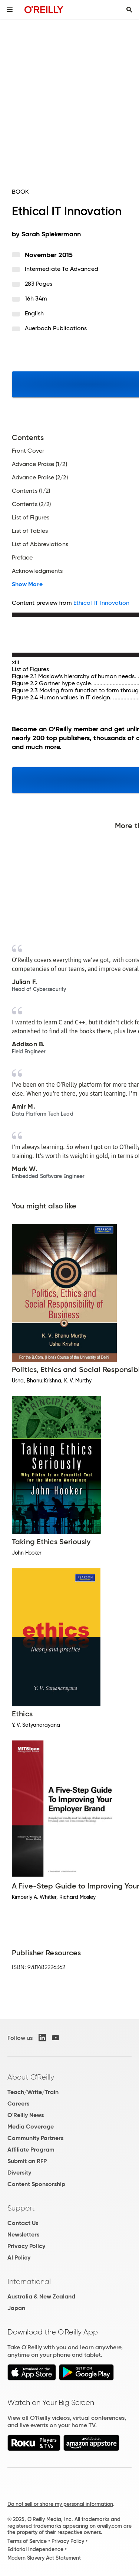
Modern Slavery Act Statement (44, 2557)
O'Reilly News (25, 2115)
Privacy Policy (26, 2246)
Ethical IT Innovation (101, 602)
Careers (18, 2103)
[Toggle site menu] (10, 10)
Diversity (19, 2172)
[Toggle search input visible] (129, 10)
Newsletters (23, 2234)
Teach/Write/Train (33, 2092)
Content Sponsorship (36, 2184)
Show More (27, 584)
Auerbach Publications (56, 328)
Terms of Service (27, 2541)
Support (21, 2207)
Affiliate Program (30, 2149)
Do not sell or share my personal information (60, 2504)
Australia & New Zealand (41, 2296)
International (29, 2281)
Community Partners (35, 2138)
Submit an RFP (27, 2161)
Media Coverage (30, 2126)
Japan (16, 2308)
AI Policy (18, 2257)
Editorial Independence (35, 2549)
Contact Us (22, 2223)
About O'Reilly (30, 2077)
